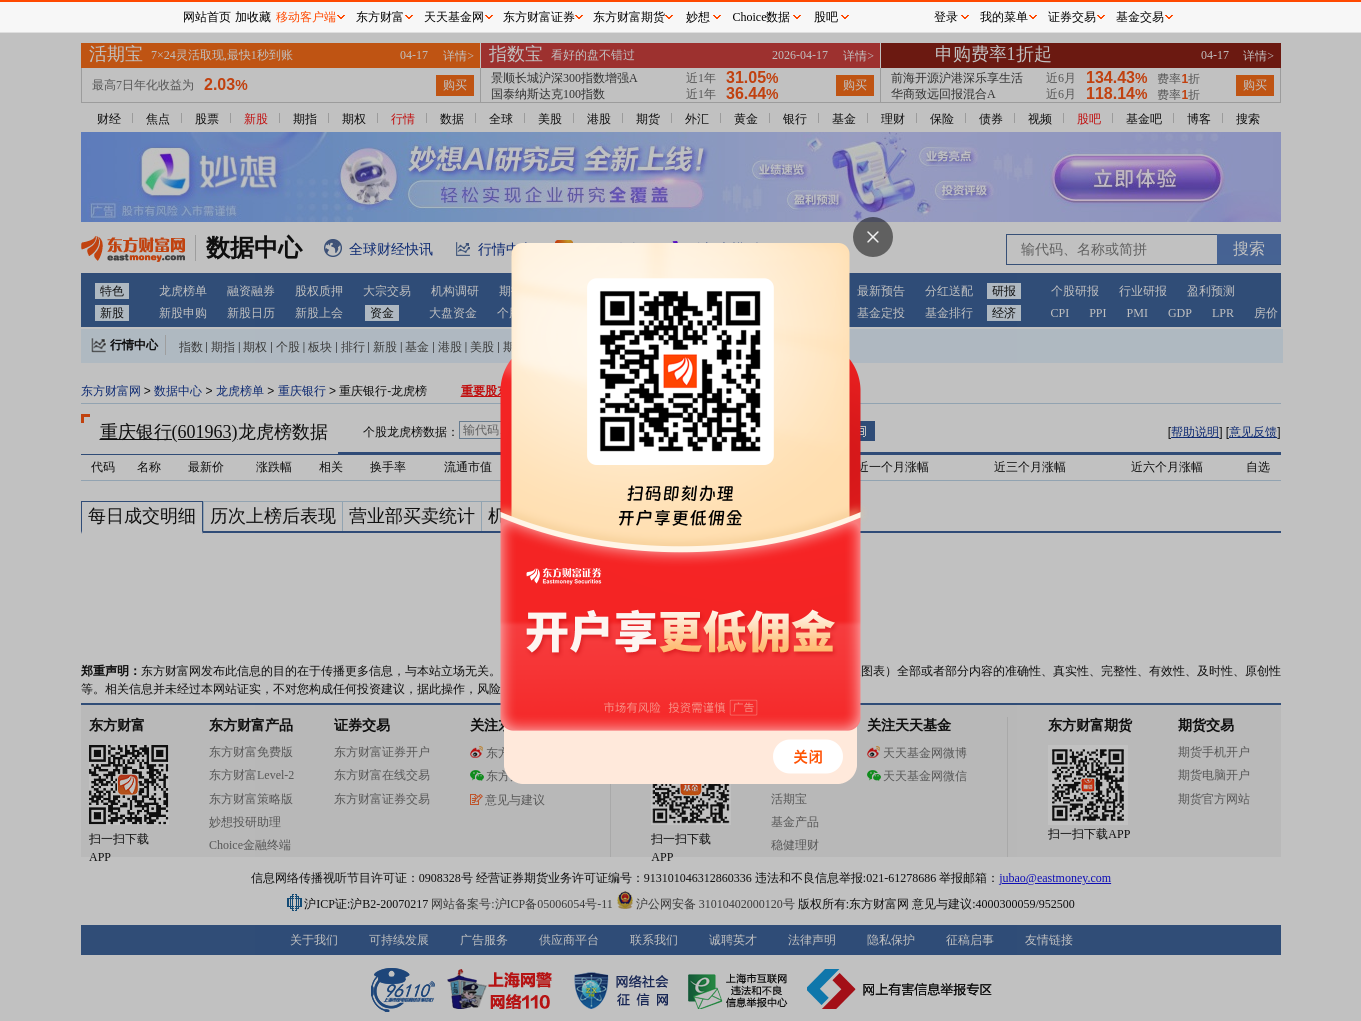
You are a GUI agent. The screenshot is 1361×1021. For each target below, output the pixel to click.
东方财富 (380, 17)
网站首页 (207, 17)
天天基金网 (454, 17)
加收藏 (253, 17)
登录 (946, 17)
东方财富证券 (539, 17)
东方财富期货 (629, 17)
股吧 (826, 17)
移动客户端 (306, 17)
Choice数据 (762, 17)
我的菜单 (1004, 17)
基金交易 (1140, 17)
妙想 (698, 17)
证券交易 (1072, 17)
